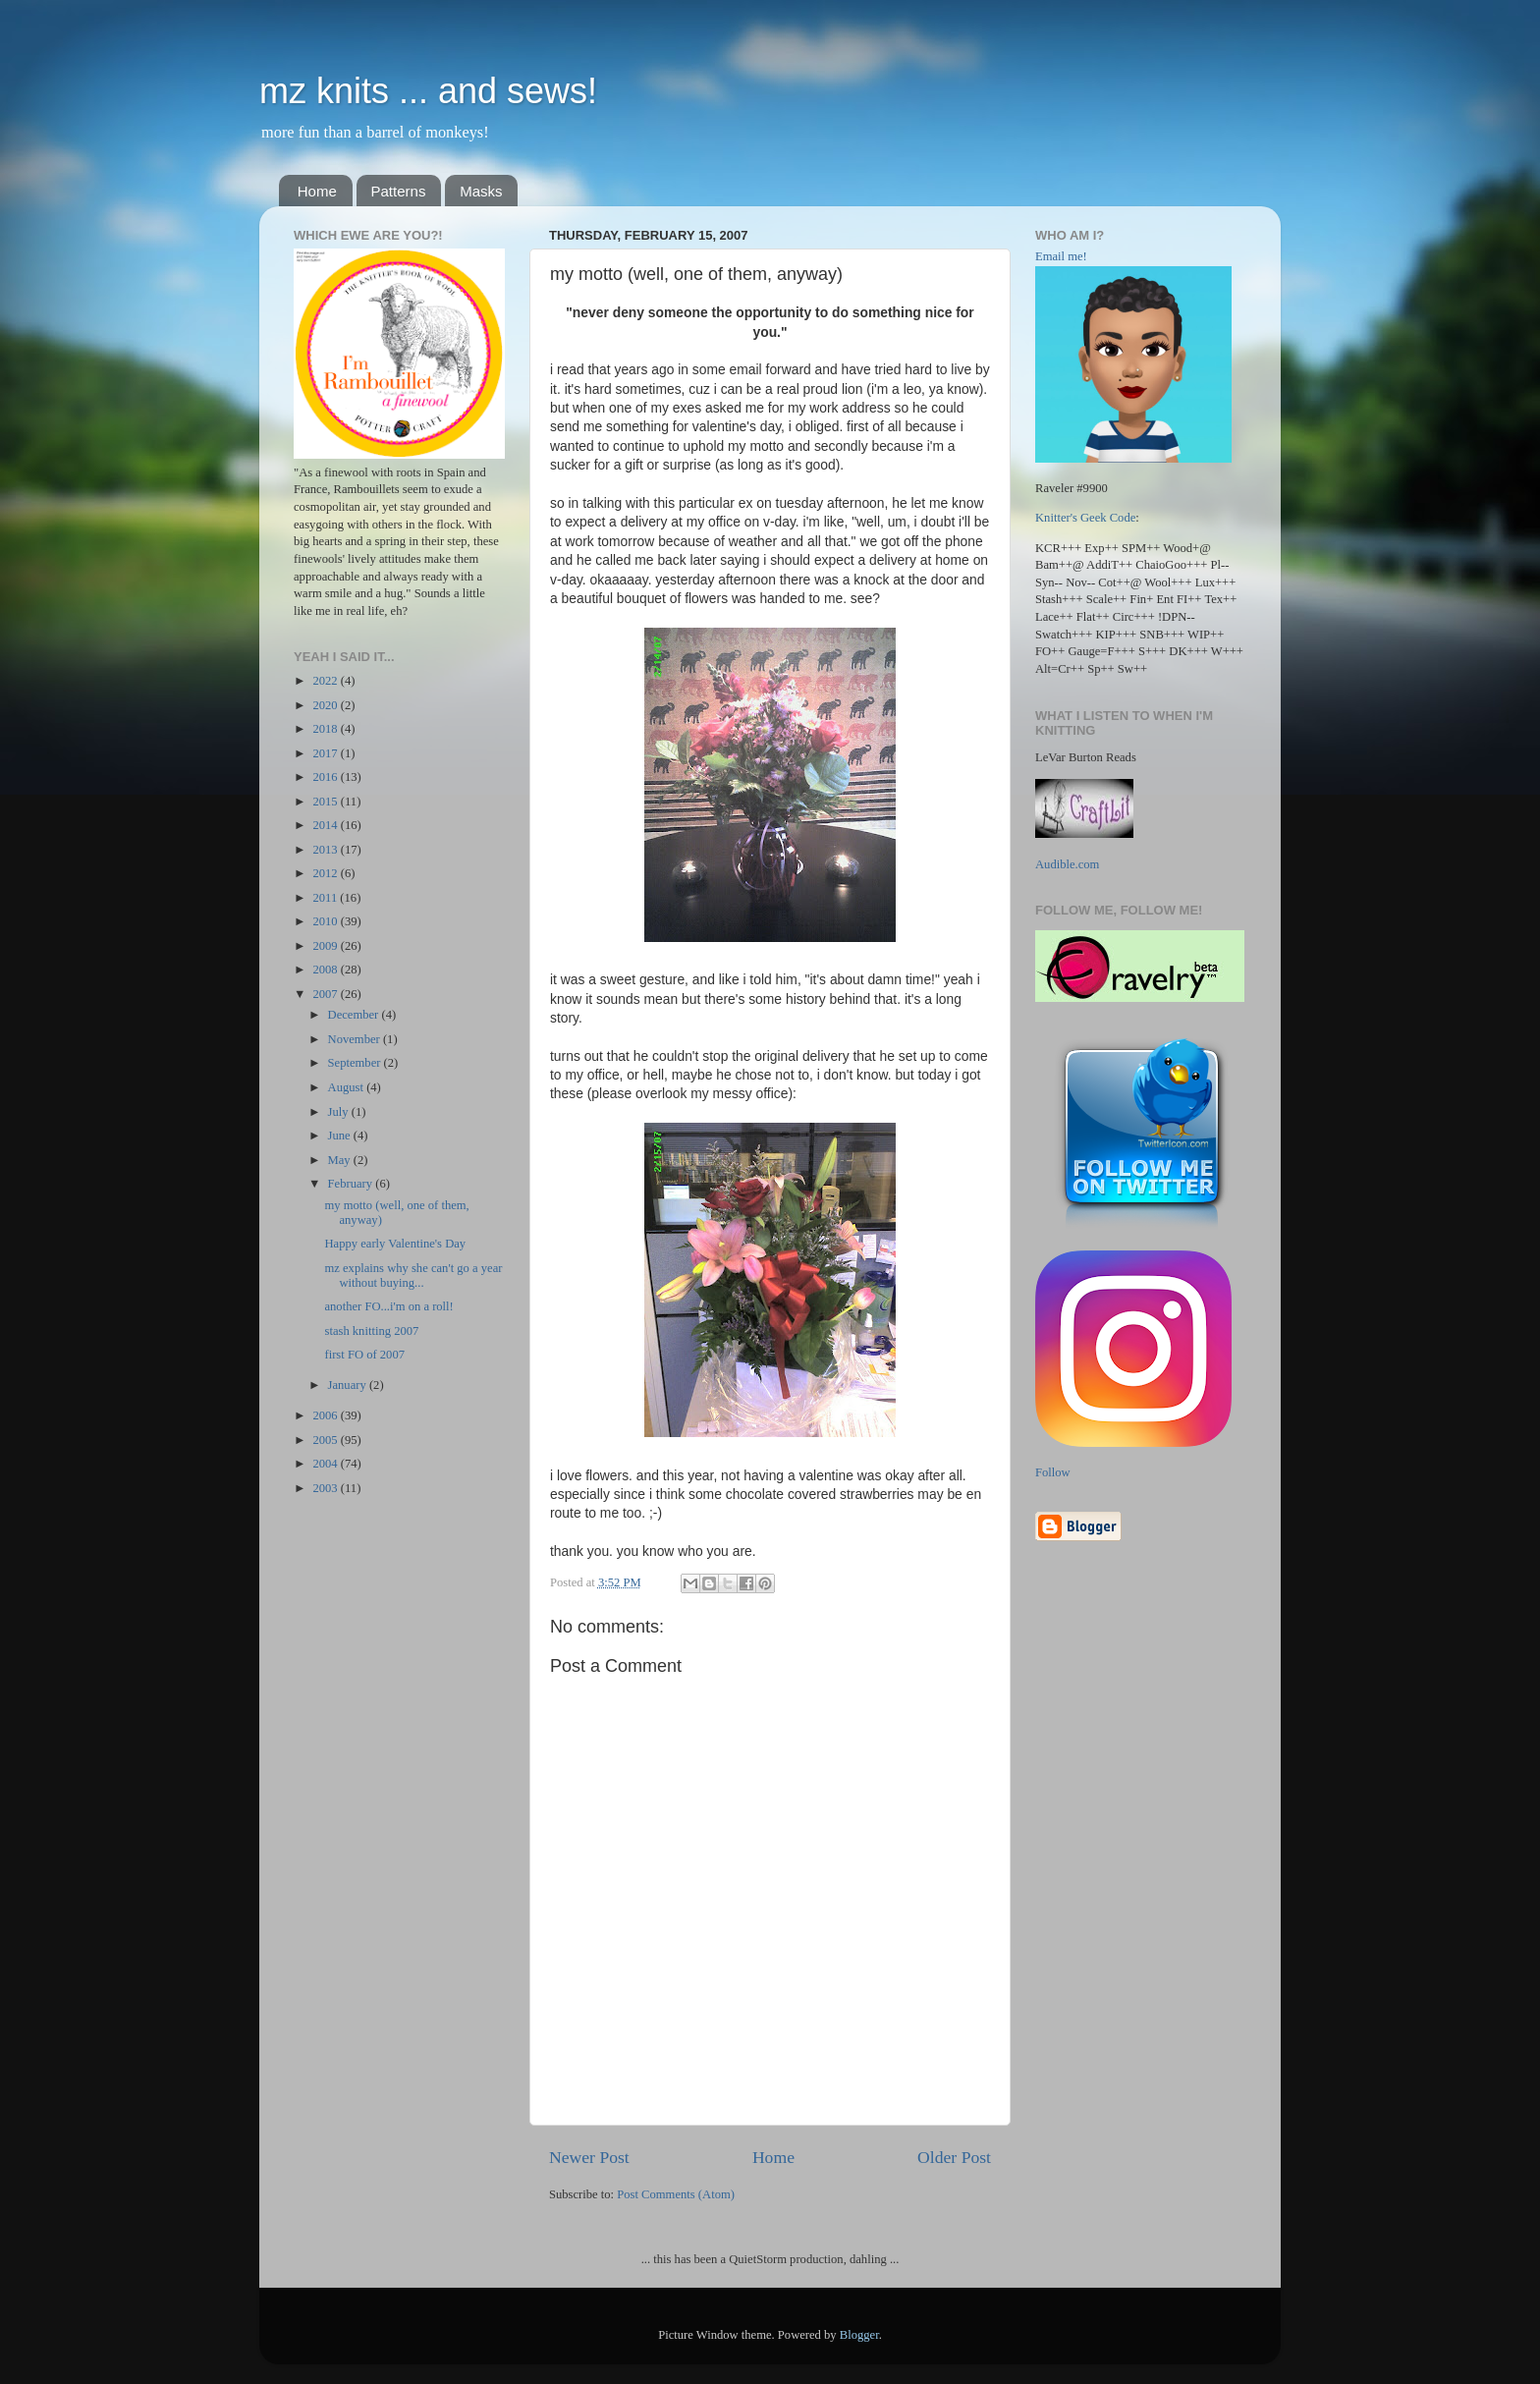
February (352, 1184)
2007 (326, 994)
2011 (326, 898)
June (341, 1135)
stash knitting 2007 (371, 1331)
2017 (326, 753)
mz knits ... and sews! (428, 91)
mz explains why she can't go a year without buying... (413, 1275)
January (348, 1385)
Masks (481, 191)
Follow (1053, 1472)
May (341, 1160)
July (340, 1112)
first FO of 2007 (364, 1354)
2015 (326, 801)
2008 (326, 969)
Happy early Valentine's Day (395, 1243)
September (356, 1063)
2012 (326, 873)
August (347, 1087)
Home (317, 191)
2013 (326, 850)
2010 (326, 921)
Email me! (1061, 256)
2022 (326, 681)
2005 (326, 1440)
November (355, 1039)
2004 (326, 1463)
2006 (326, 1415)
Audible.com (1067, 864)
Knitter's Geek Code (1085, 518)
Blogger (859, 2335)
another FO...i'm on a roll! (388, 1306)
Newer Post (589, 2157)
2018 (326, 729)
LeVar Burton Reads (1085, 757)
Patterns (398, 191)
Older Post (954, 2157)
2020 (326, 705)
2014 (326, 825)
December (355, 1015)
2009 (326, 946)
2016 (326, 777)
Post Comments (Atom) (676, 2194)
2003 (326, 1488)
